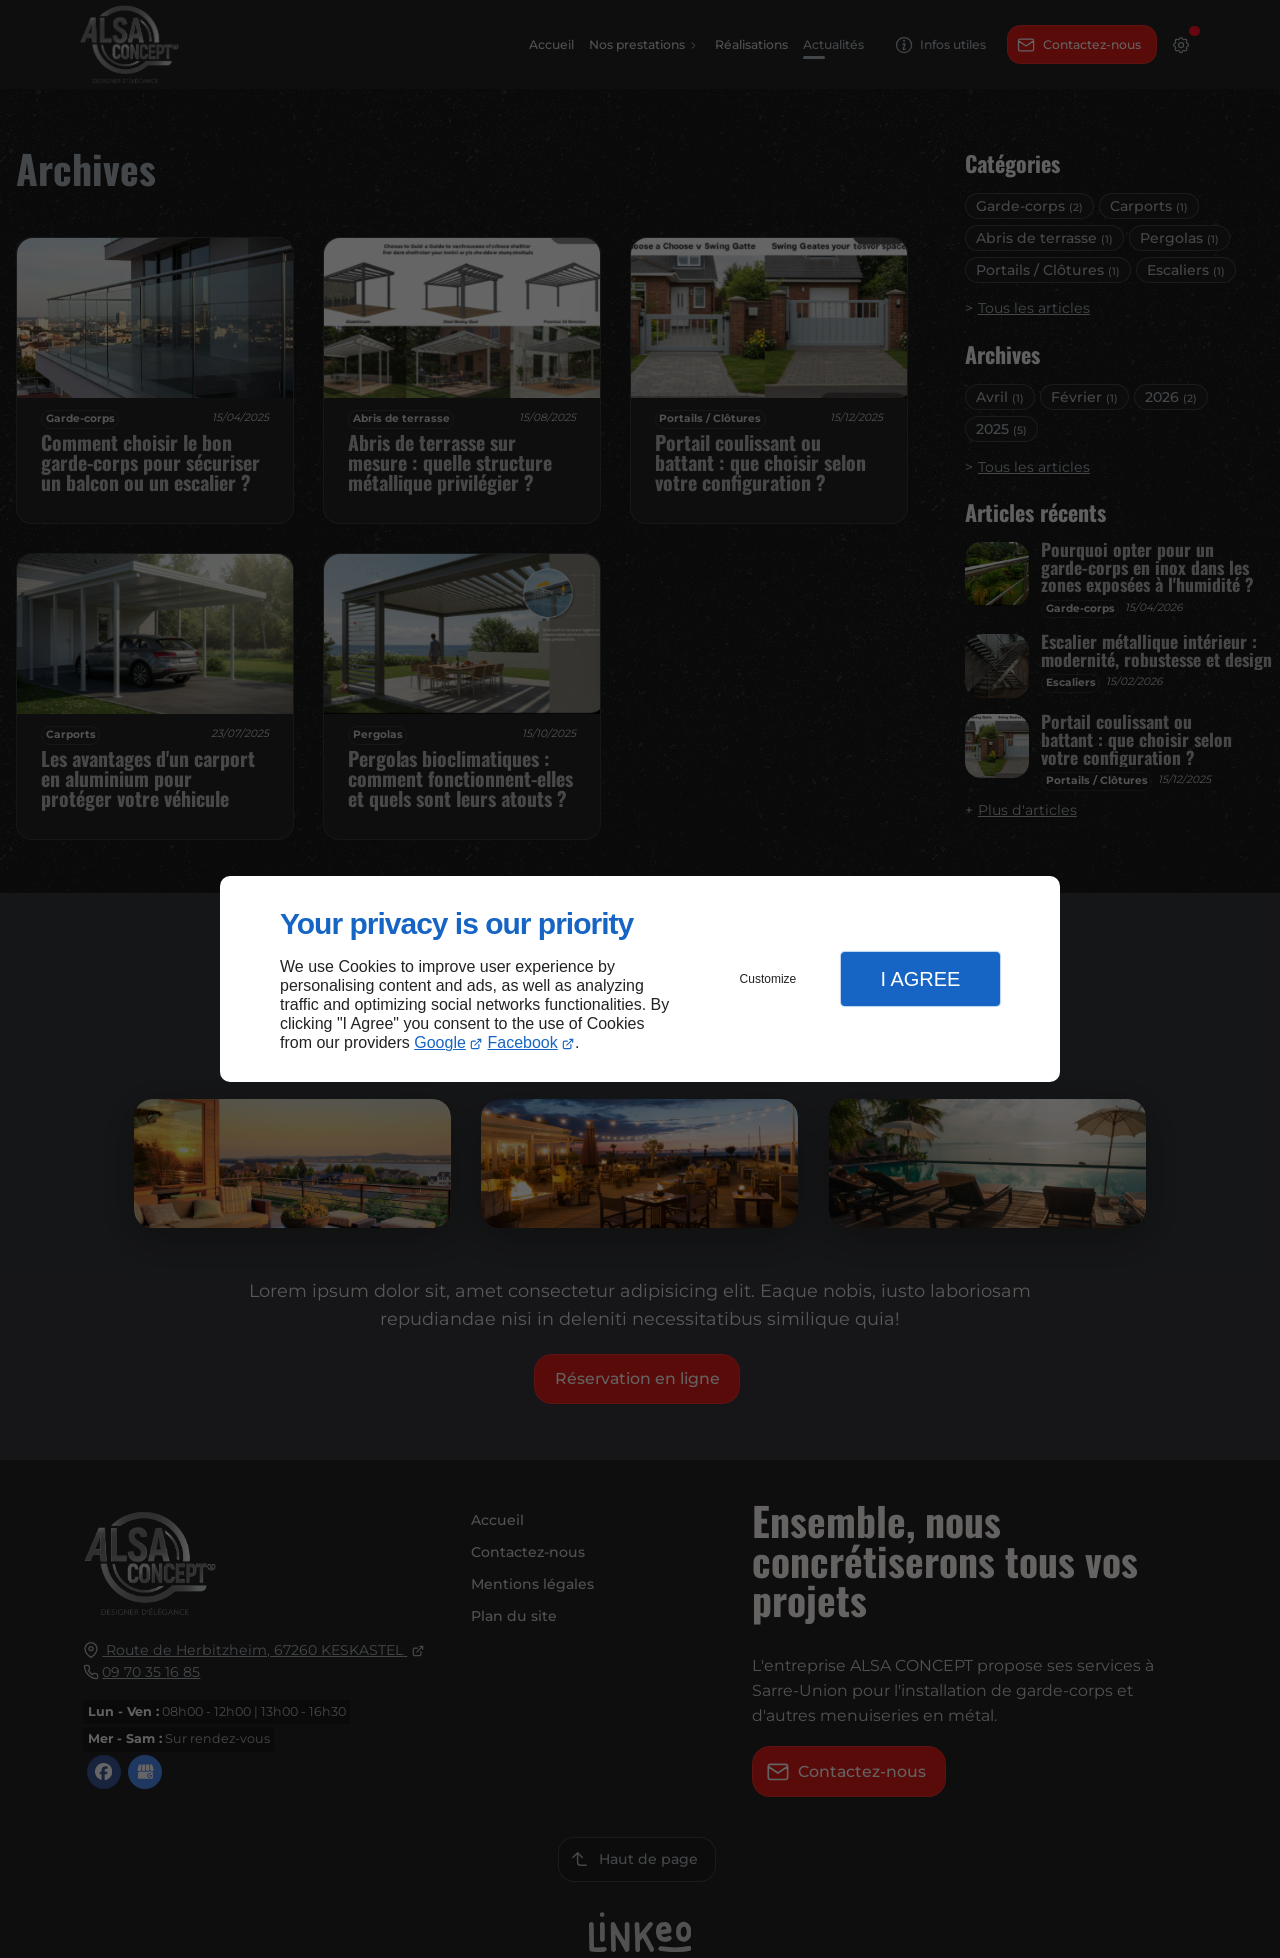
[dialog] (640, 979)
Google (440, 1042)
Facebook (523, 1042)
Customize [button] (768, 979)
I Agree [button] (920, 979)
